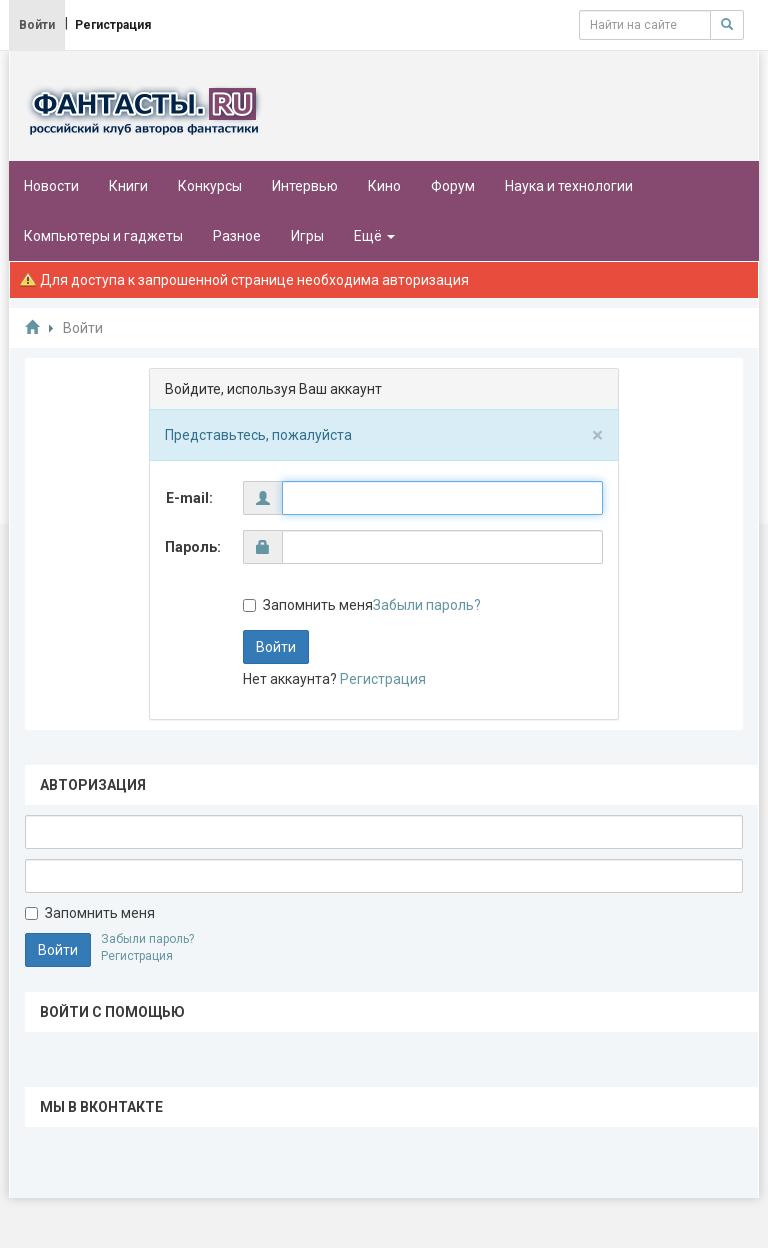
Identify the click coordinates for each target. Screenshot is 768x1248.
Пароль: (193, 547)
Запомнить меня (308, 605)
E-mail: (189, 498)
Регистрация (383, 679)
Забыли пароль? (427, 605)
